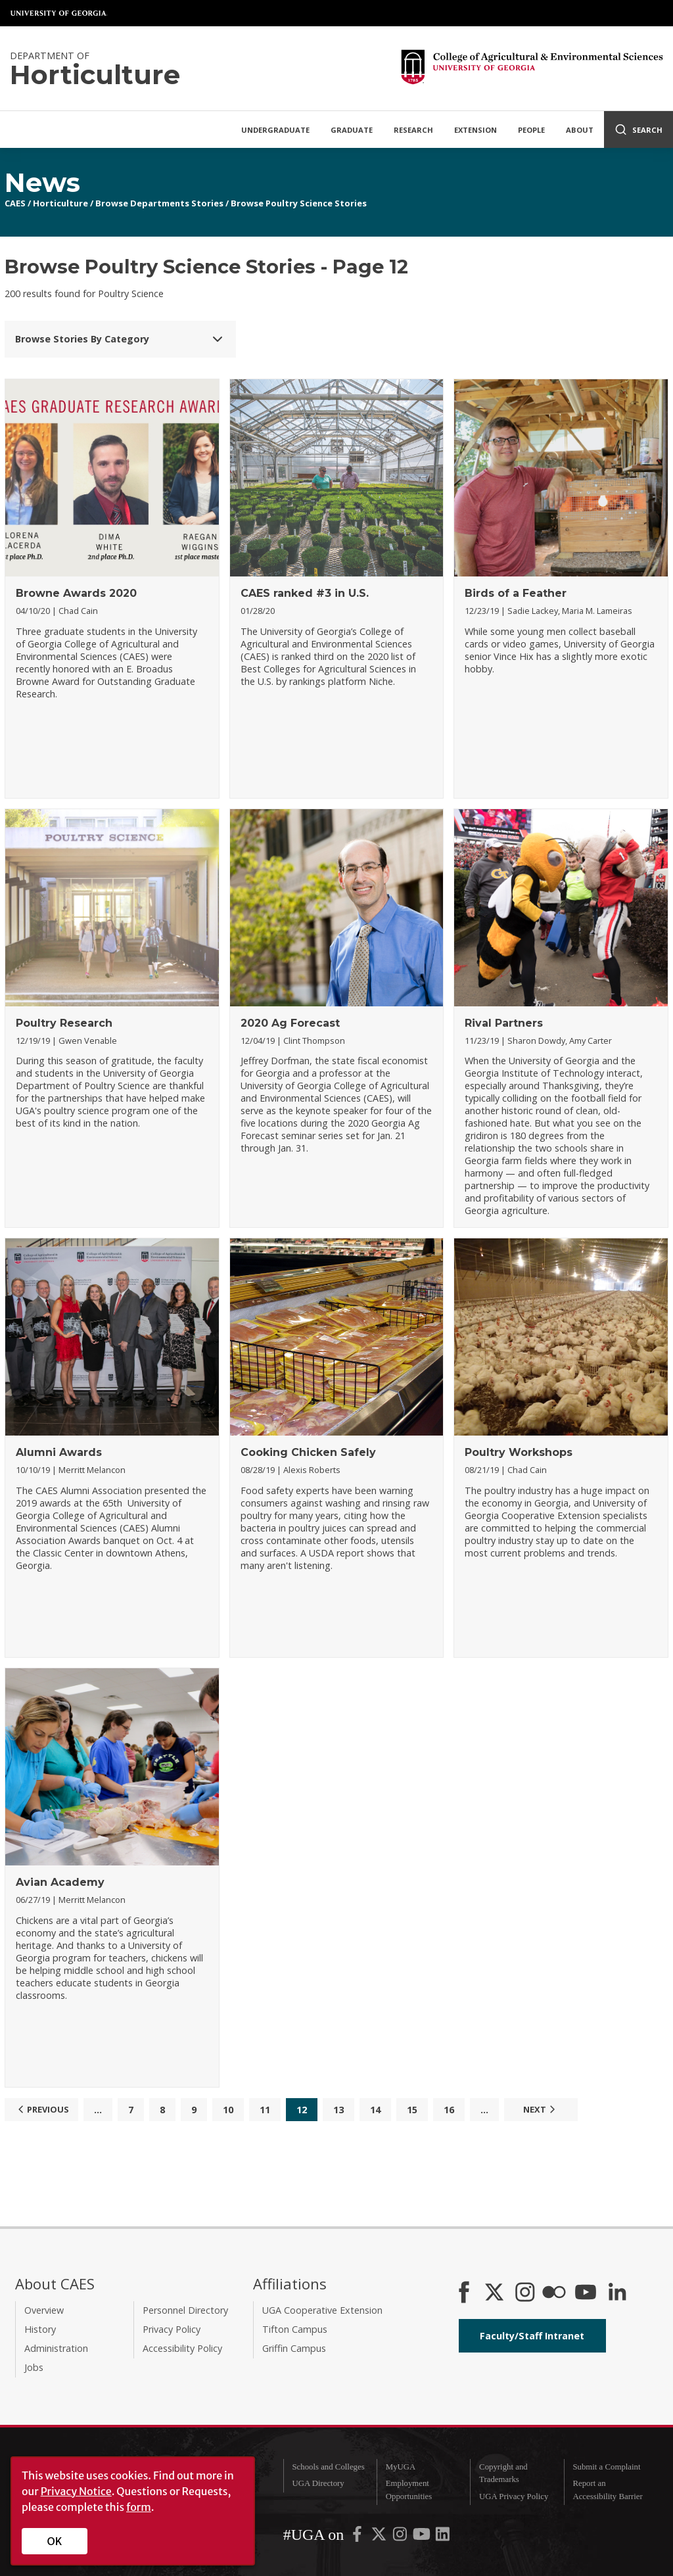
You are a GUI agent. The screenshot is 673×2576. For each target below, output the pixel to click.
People (531, 130)
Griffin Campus (294, 2348)
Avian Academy (60, 1882)
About (579, 130)
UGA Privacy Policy (513, 2496)
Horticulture (60, 203)
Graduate (352, 130)
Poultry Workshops (518, 1452)
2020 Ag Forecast (290, 1023)
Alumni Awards (59, 1452)
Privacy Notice (76, 2491)
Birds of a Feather (516, 593)
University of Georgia (59, 13)
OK (54, 2541)
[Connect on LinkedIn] (617, 2293)
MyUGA (401, 2466)
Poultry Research (64, 1023)
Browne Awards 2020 (76, 593)
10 (228, 2109)
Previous (41, 2109)
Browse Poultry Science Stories (299, 203)
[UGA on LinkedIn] (442, 2537)
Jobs (33, 2367)
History (40, 2329)
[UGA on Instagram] (400, 2537)
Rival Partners (504, 1023)
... (98, 2109)
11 (265, 2109)
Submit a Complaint (606, 2466)
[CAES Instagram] (525, 2293)
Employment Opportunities (409, 2489)
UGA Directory (318, 2483)
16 (449, 2109)
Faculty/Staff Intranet (532, 2336)
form (138, 2507)
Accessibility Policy (182, 2348)
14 (375, 2109)
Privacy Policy (171, 2329)
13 (338, 2109)
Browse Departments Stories (159, 203)
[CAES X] (495, 2293)
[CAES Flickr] (554, 2293)
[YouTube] (585, 2293)
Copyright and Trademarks (503, 2473)
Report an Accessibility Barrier (607, 2489)
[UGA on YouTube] (422, 2537)
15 (412, 2109)
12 (301, 2109)
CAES (15, 203)
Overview (44, 2310)
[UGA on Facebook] (358, 2537)
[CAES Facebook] (464, 2293)
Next (541, 2109)
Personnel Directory (185, 2310)
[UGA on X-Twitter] (379, 2537)
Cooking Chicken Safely (308, 1452)
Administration (56, 2348)
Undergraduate (275, 130)
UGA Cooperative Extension (322, 2310)
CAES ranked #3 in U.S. (305, 593)
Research (413, 130)
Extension (475, 130)
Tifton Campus (294, 2329)
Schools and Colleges (328, 2466)
